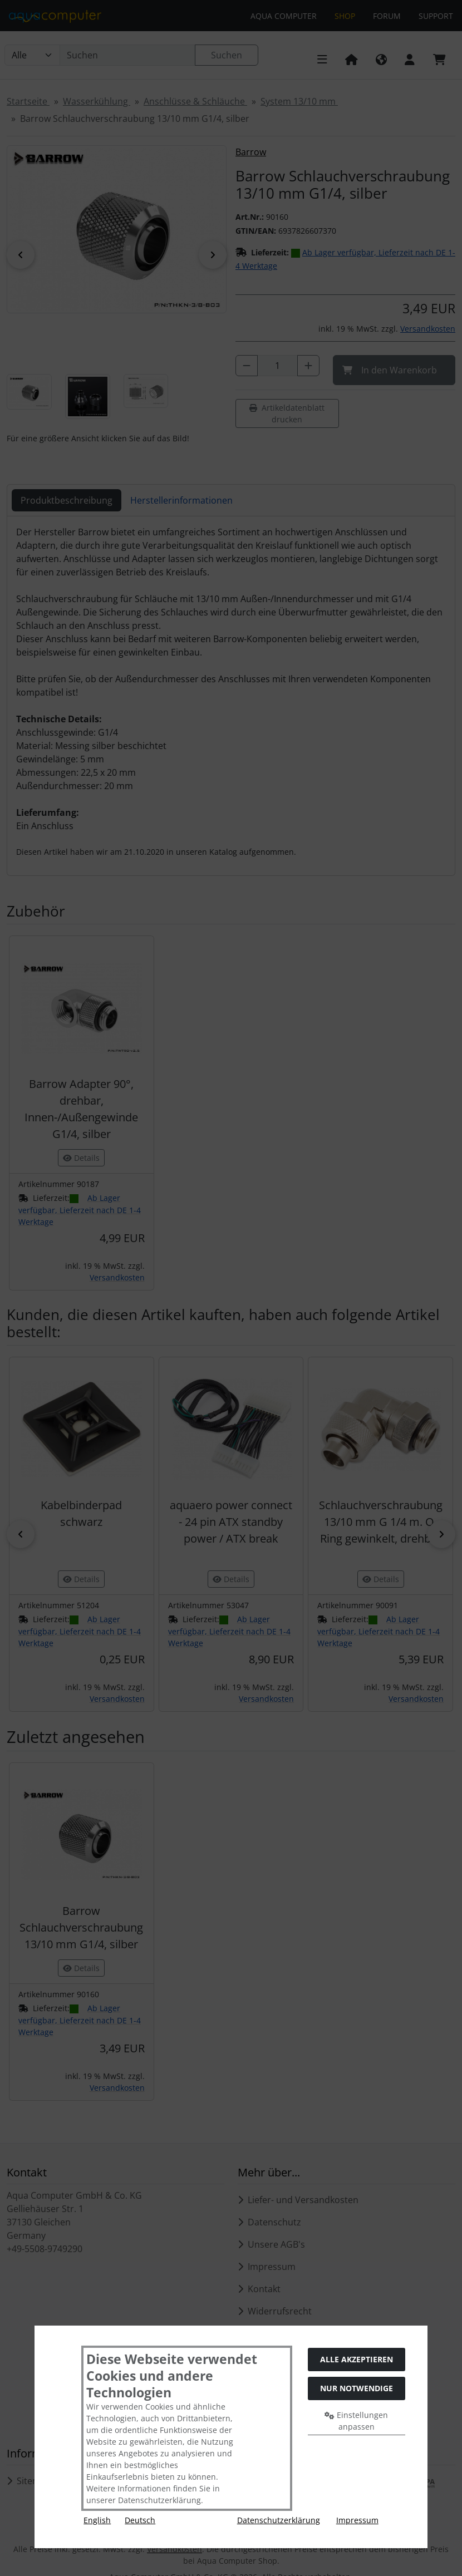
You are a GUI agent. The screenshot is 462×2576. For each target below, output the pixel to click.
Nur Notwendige (356, 2388)
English (97, 2520)
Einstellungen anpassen (356, 2421)
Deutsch (140, 2520)
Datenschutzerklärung (278, 2520)
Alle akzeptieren (356, 2359)
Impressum (357, 2520)
